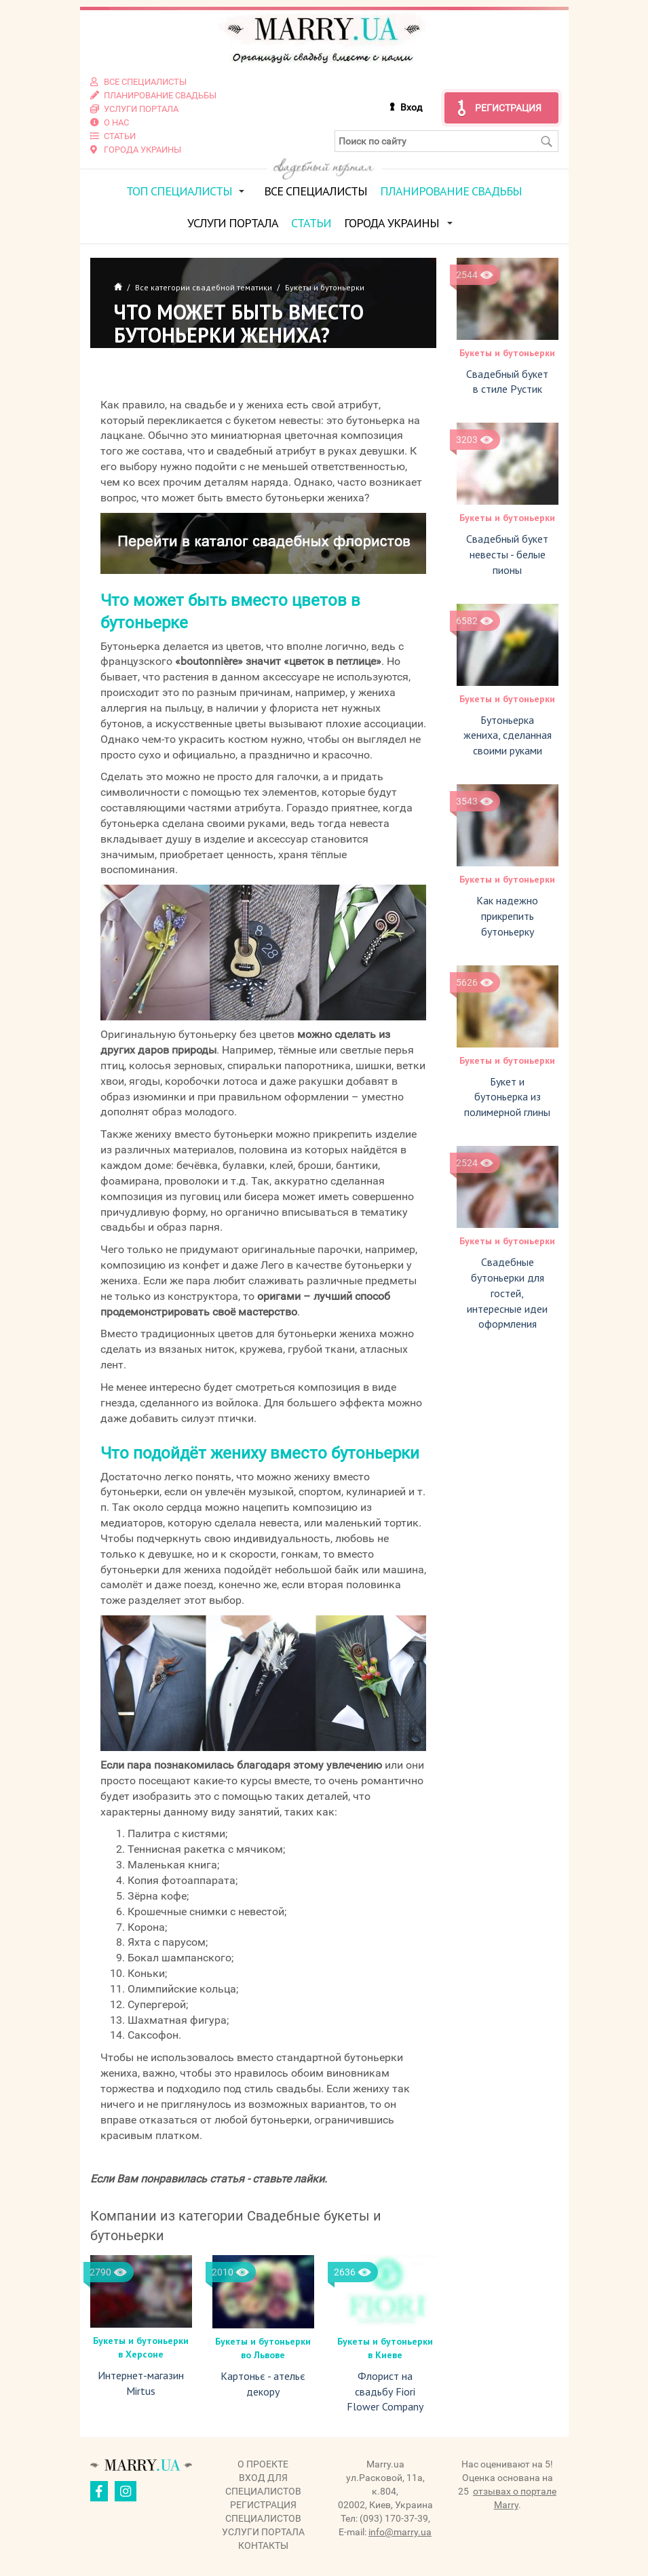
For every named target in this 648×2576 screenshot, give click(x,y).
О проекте (262, 2464)
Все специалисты (315, 190)
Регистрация (508, 107)
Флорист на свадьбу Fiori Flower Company (385, 2390)
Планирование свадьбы (451, 190)
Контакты (263, 2545)
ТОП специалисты (179, 190)
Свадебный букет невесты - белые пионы (507, 553)
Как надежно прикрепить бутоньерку (507, 915)
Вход (411, 106)
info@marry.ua (400, 2531)
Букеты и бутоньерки (507, 352)
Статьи (311, 222)
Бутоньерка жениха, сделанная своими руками (507, 734)
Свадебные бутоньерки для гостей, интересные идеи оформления (507, 1292)
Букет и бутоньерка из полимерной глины (507, 1096)
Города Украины (391, 222)
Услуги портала (232, 222)
